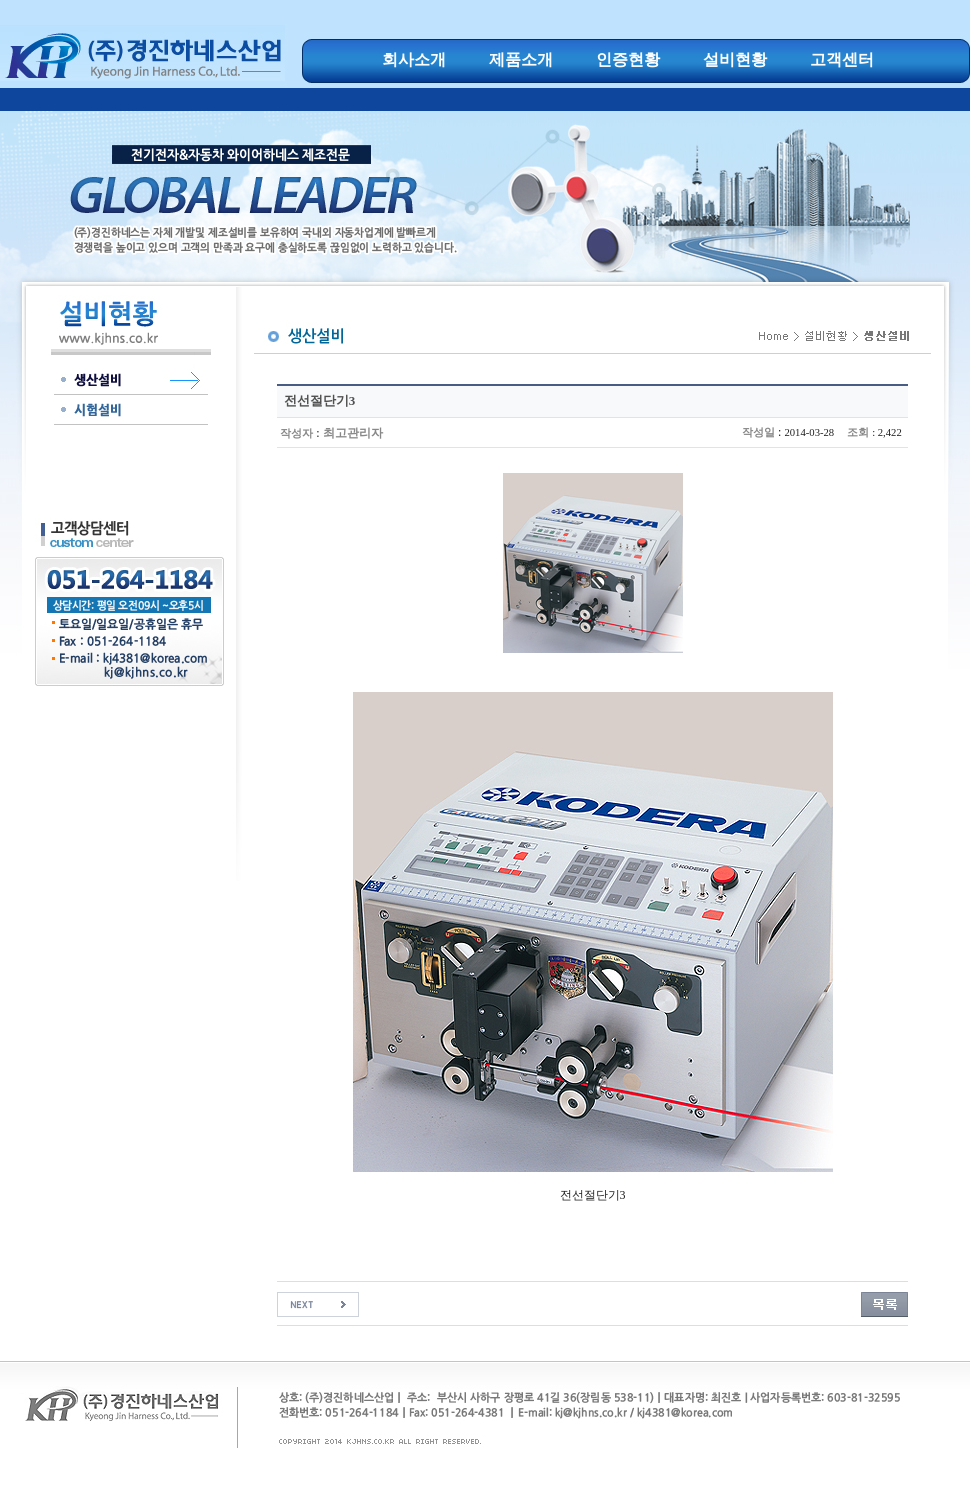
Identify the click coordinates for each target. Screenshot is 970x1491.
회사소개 (414, 59)
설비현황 (735, 59)
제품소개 (521, 59)
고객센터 (842, 59)
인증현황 (628, 59)
